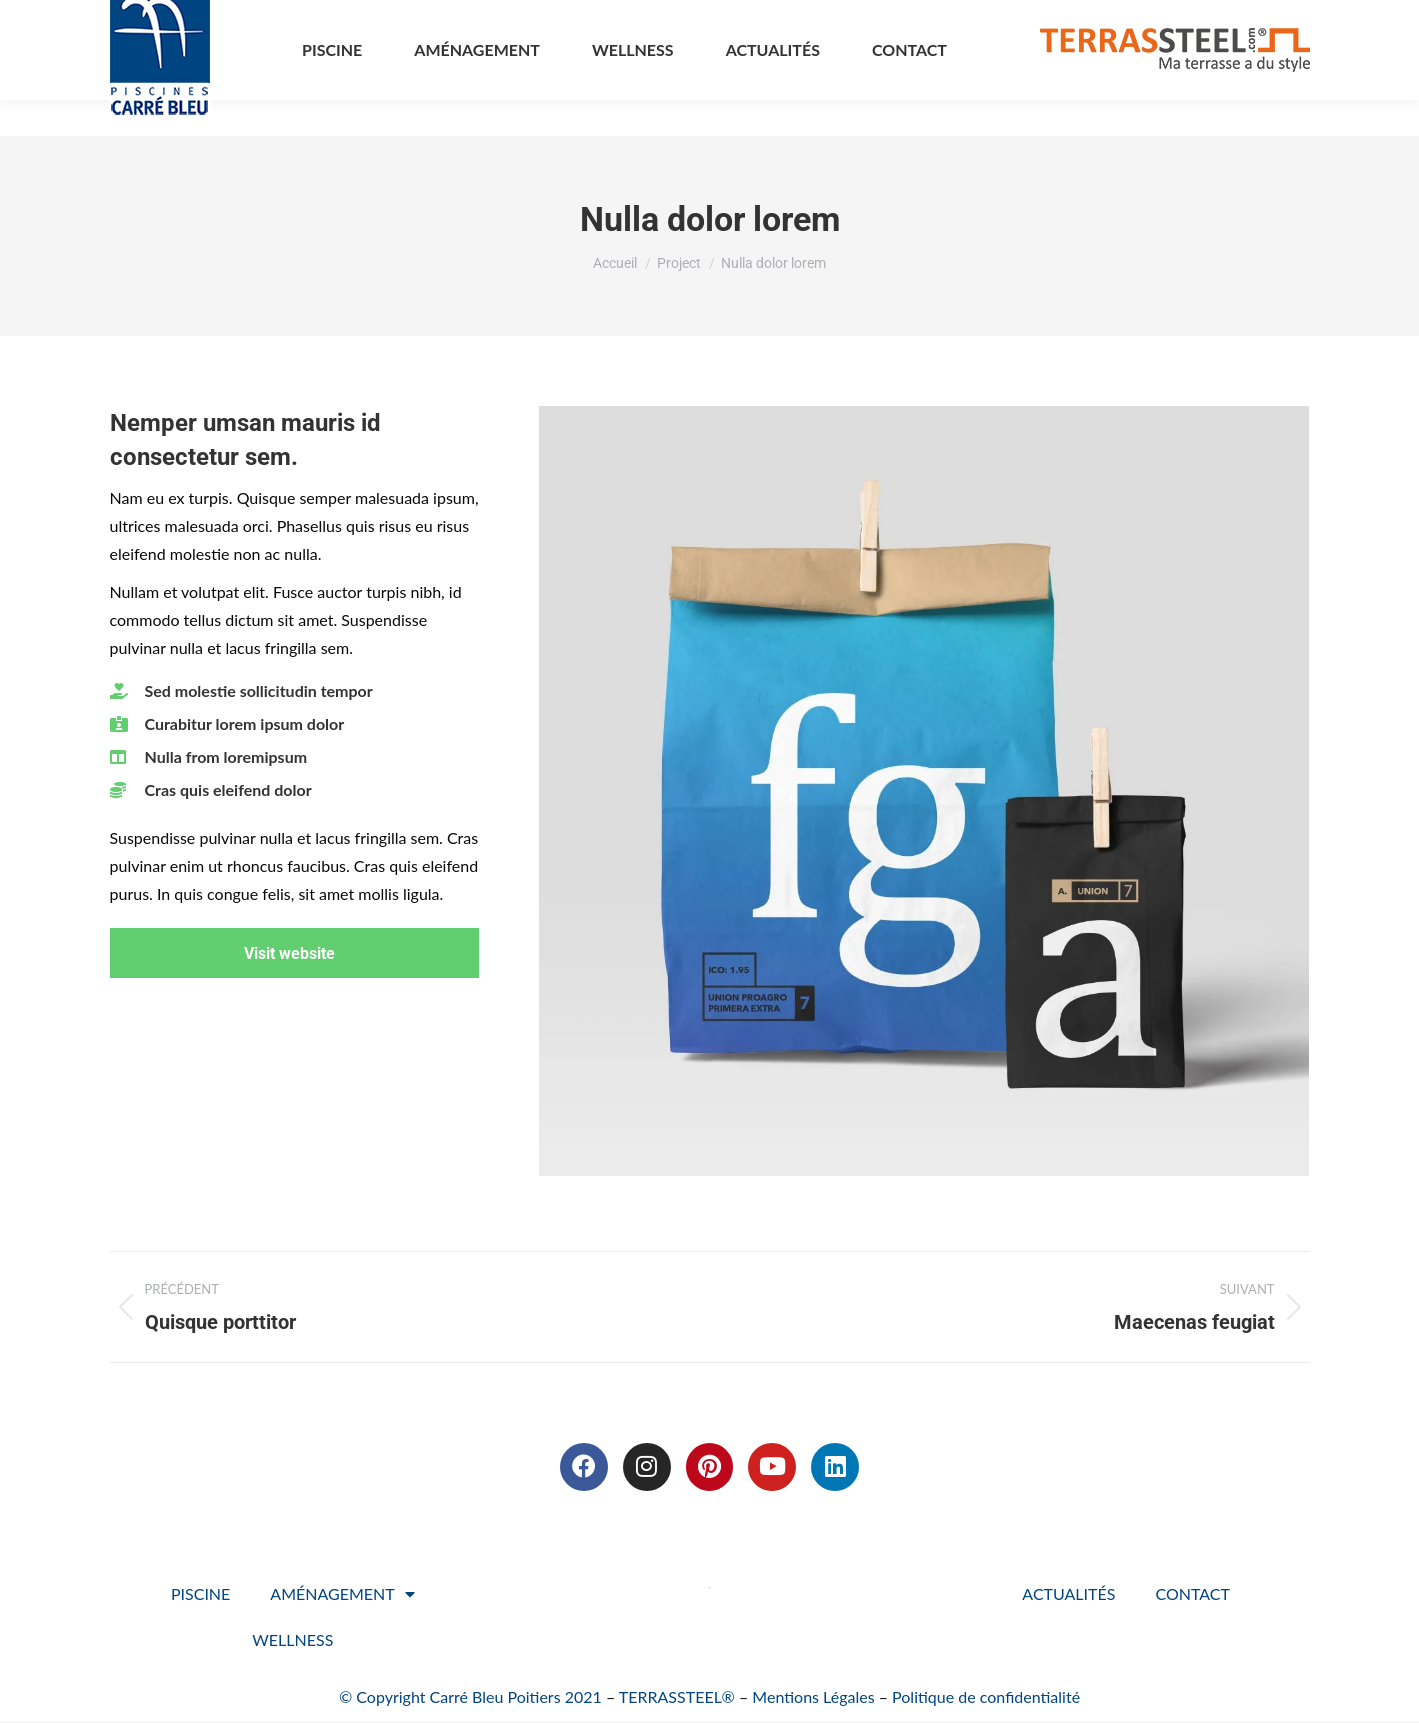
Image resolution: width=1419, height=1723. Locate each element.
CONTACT (1192, 1595)
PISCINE (200, 1595)
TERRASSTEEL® (677, 1698)
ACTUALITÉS (1068, 1595)
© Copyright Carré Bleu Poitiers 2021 (470, 1698)
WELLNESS (292, 1641)
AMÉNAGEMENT (342, 1596)
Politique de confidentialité (986, 1698)
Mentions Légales (813, 1698)
